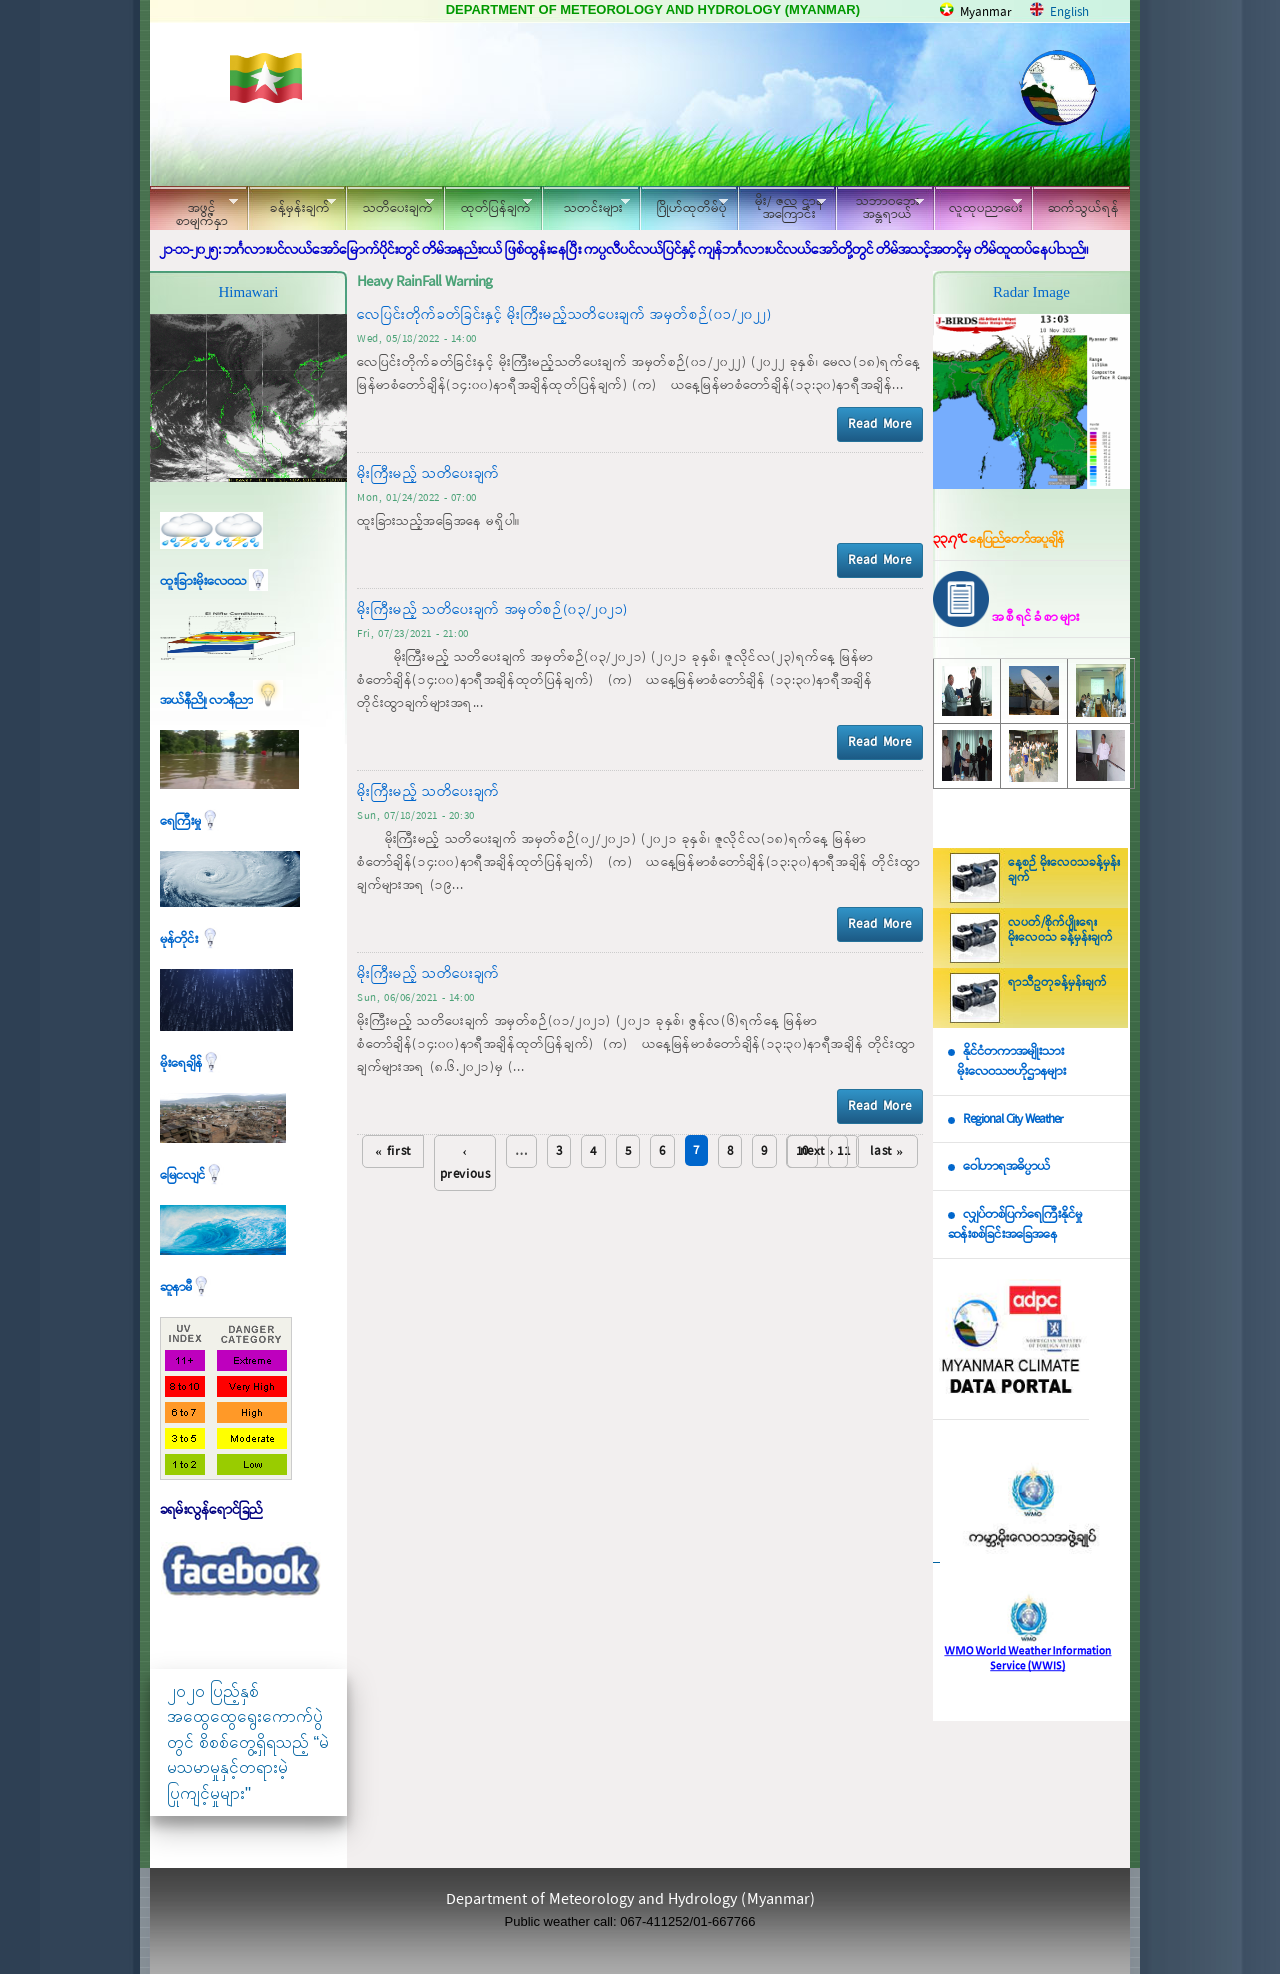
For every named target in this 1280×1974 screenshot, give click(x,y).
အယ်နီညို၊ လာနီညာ (221, 700)
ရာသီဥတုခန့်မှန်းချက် (1057, 983)
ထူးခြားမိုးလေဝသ (214, 581)
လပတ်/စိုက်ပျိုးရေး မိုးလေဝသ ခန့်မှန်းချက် (1060, 930)
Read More (880, 424)
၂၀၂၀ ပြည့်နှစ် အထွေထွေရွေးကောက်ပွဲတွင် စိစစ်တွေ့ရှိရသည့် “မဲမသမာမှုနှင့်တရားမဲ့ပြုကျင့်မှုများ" (248, 1742)
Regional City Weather (1013, 1119)
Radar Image (1031, 292)
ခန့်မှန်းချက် (292, 205)
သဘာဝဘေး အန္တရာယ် (880, 208)
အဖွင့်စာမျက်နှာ (194, 211)
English (1069, 12)
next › (817, 1151)
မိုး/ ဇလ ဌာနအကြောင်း (782, 208)
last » (886, 1151)
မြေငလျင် (192, 1175)
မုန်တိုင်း (190, 939)
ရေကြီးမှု (190, 821)
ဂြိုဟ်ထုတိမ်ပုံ (684, 205)
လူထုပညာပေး (978, 205)
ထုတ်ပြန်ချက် (488, 205)
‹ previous (465, 1163)
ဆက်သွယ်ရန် (1083, 208)
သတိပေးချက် (390, 205)
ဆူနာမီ (185, 1287)
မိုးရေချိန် (190, 1063)
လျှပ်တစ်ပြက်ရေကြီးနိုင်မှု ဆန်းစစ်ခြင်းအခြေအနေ (1015, 1225)
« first (393, 1151)
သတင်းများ (586, 205)
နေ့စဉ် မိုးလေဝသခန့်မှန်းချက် (1064, 870)
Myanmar (986, 12)
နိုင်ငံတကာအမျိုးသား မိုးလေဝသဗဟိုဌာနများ (1007, 1062)
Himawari (249, 292)
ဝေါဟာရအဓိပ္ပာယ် (1006, 1166)
